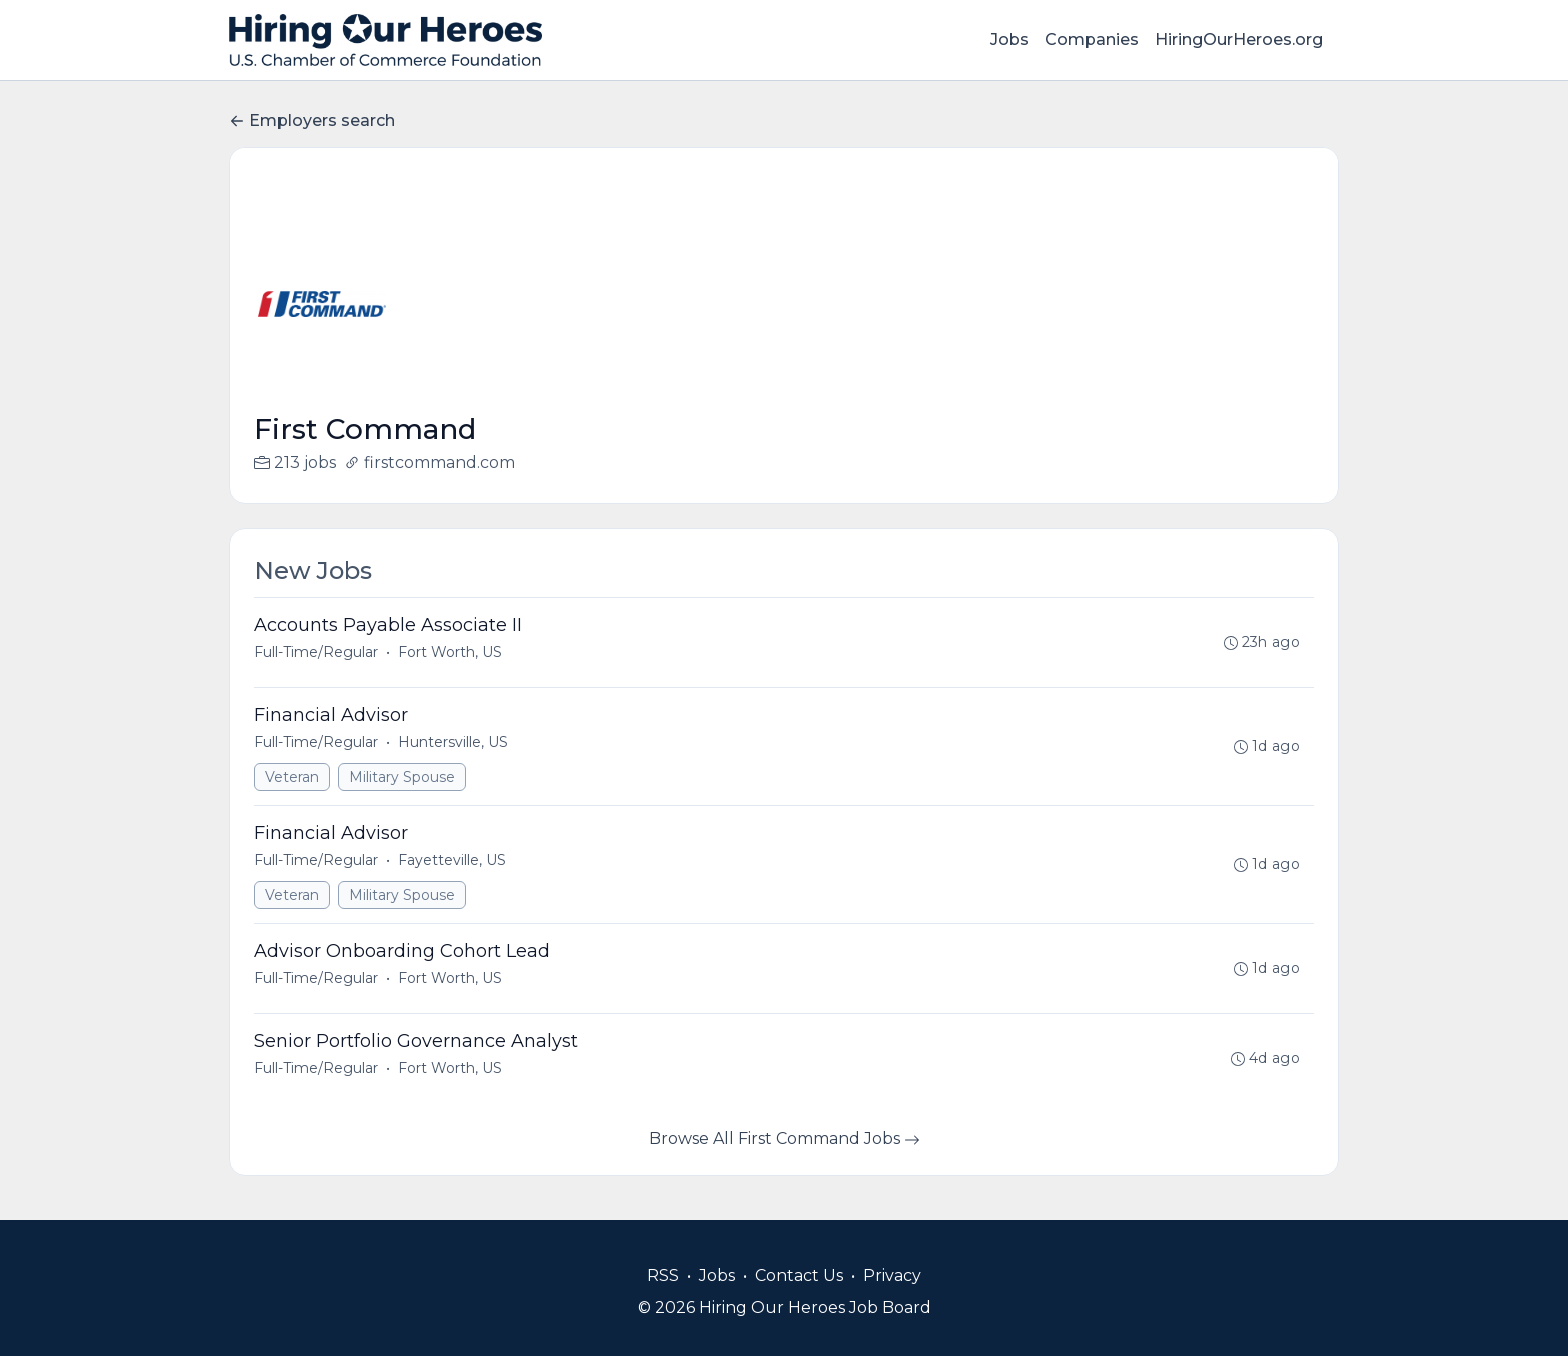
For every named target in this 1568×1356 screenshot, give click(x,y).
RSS (663, 1275)
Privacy (892, 1275)
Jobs (1009, 39)
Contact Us (799, 1275)
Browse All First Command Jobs (784, 1138)
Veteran (292, 777)
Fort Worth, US (450, 652)
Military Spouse (402, 777)
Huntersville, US (453, 742)
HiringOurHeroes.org (1239, 39)
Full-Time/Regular (316, 652)
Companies (1092, 39)
